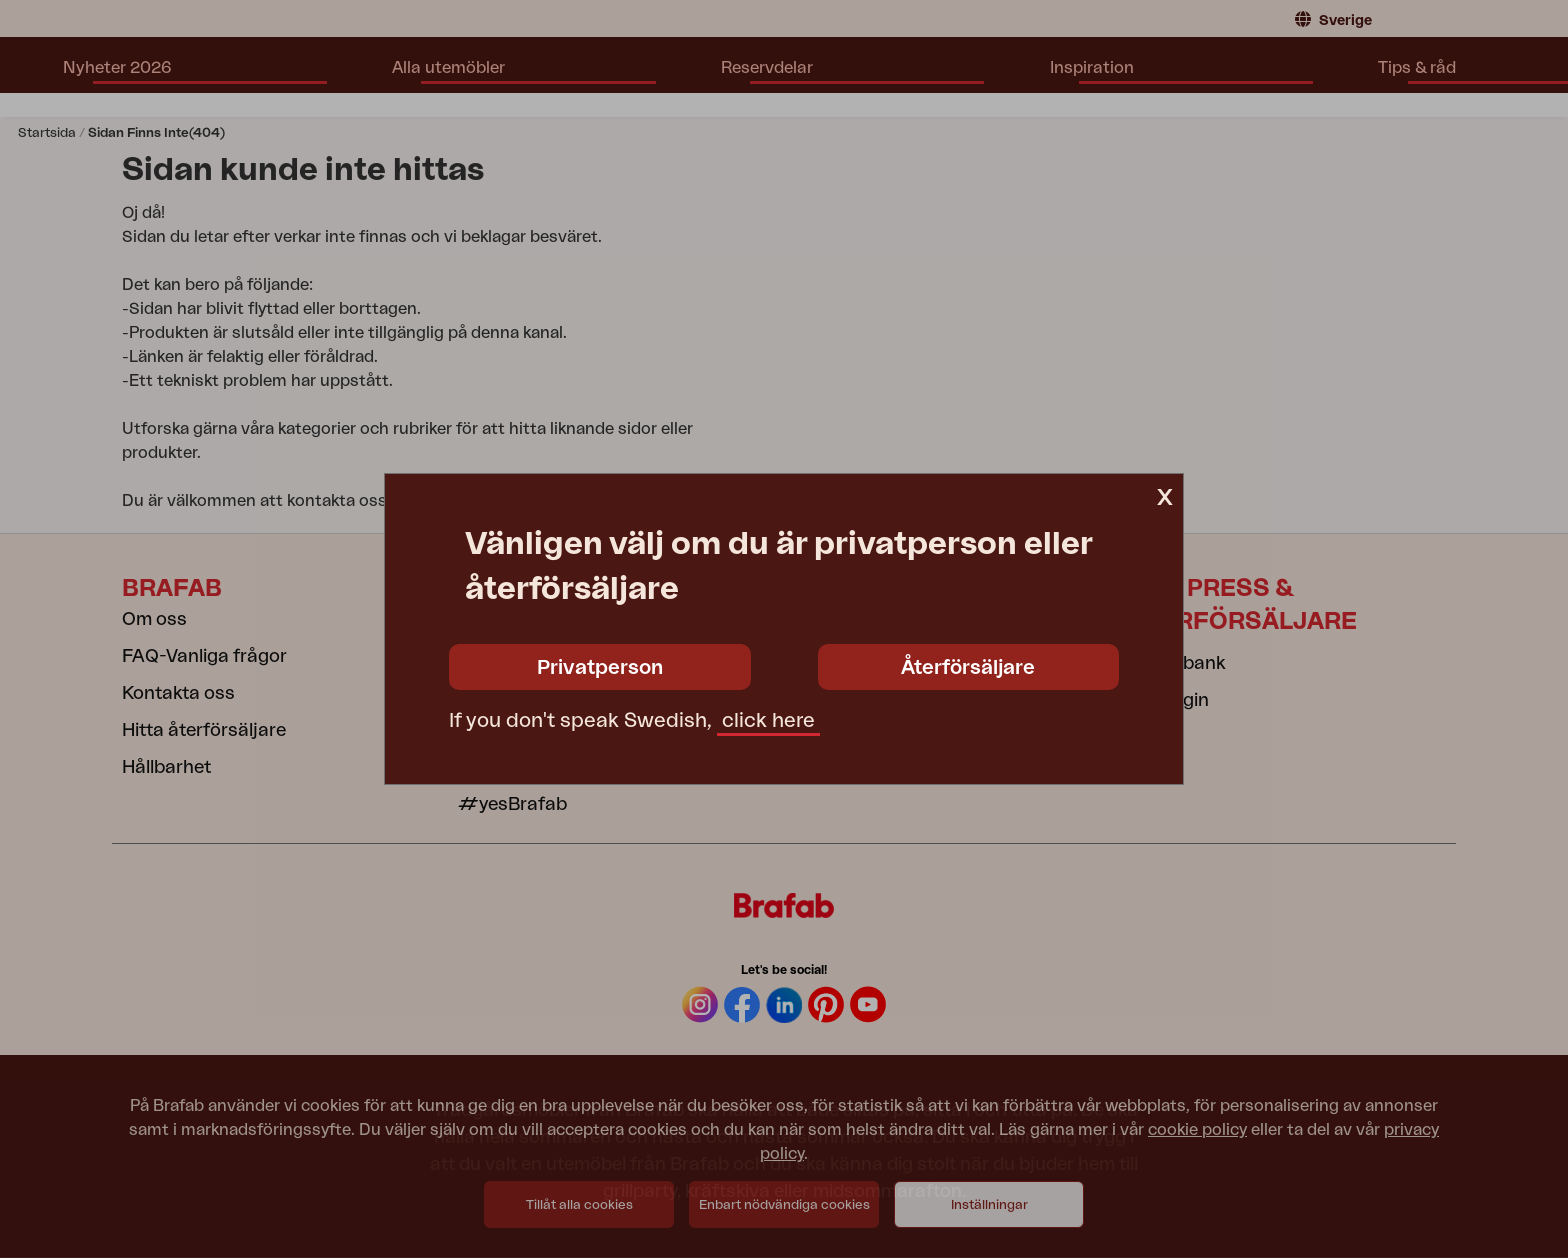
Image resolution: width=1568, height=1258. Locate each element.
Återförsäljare (968, 668)
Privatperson (600, 668)
